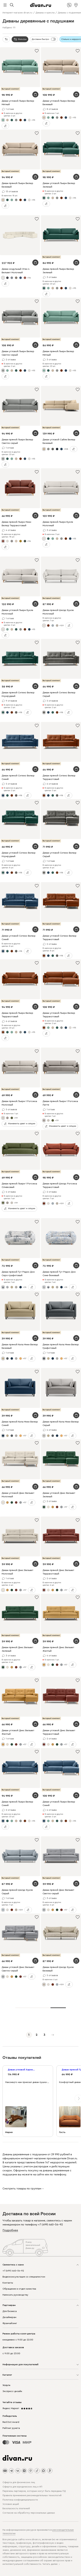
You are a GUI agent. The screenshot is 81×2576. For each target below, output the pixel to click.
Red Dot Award (11, 2422)
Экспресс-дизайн (12, 2391)
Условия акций (11, 2504)
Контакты (8, 2283)
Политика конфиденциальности (20, 2500)
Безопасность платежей (16, 2508)
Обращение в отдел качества (19, 2289)
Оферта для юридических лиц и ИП (22, 2487)
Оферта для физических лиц (19, 2482)
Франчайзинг (10, 2323)
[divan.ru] (40, 5)
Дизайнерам (9, 2317)
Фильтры (19, 39)
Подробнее (10, 2230)
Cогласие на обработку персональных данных (29, 2513)
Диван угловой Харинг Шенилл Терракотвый (21, 2070)
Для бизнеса (10, 2311)
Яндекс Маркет (11, 2408)
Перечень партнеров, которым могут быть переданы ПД (34, 2491)
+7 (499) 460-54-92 (13, 2271)
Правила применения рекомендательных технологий (32, 2495)
